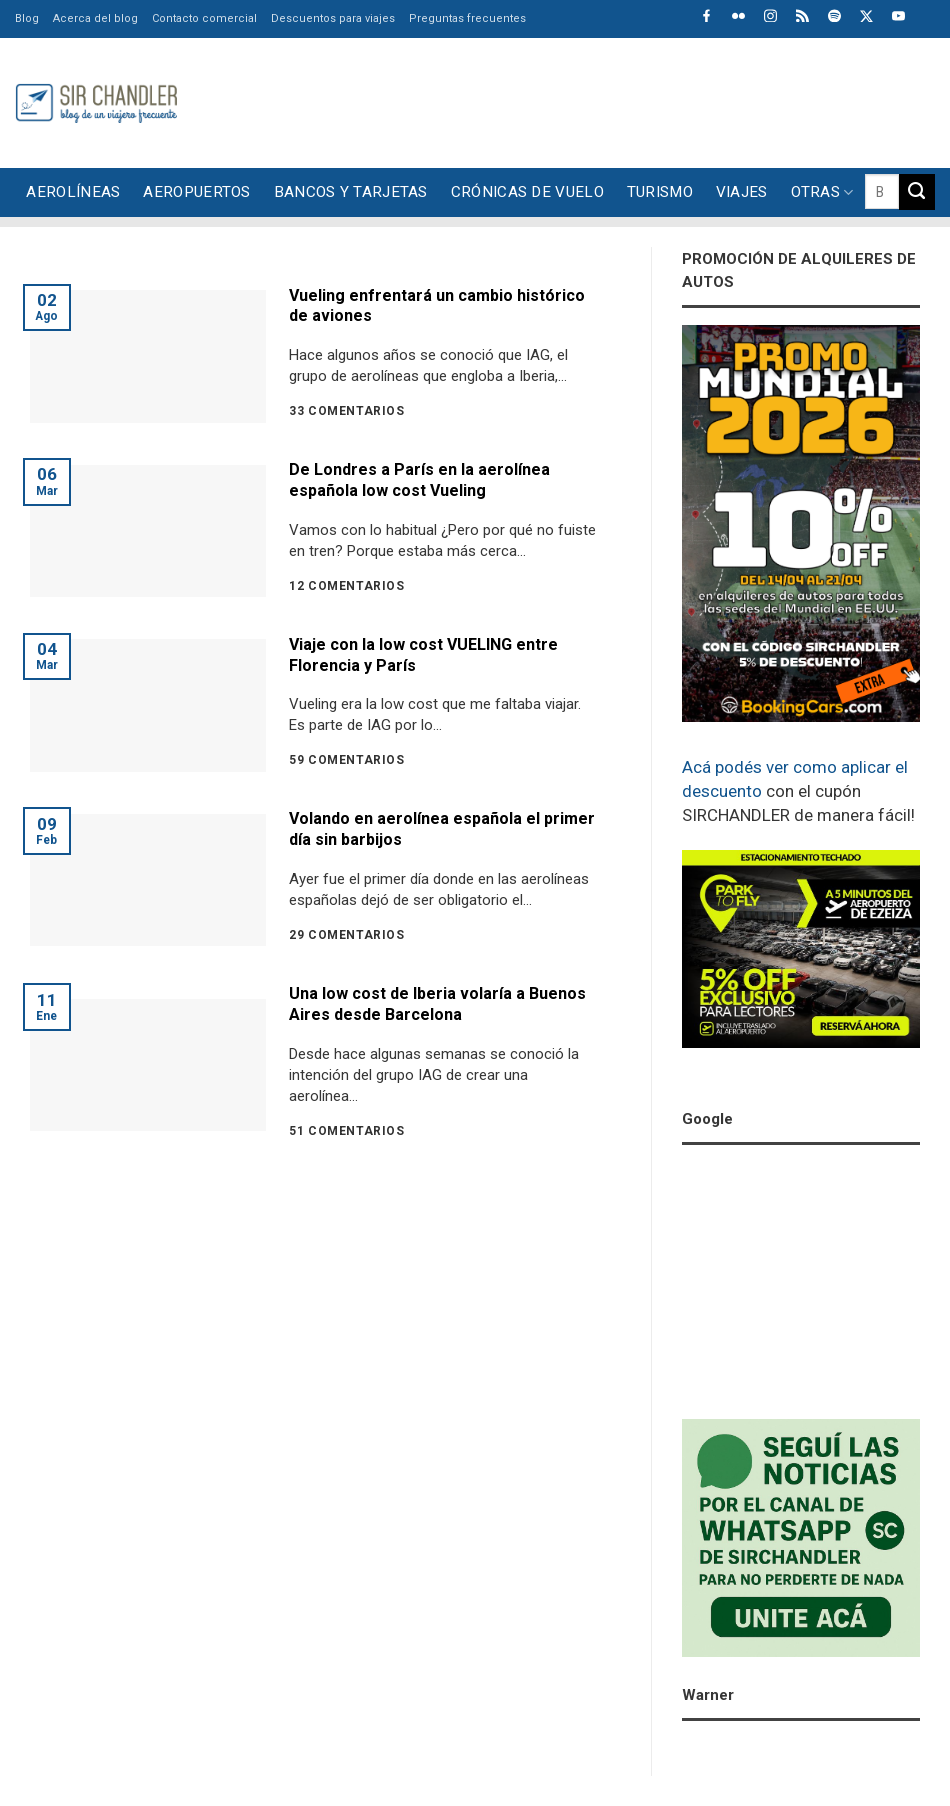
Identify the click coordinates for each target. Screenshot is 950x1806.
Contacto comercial (204, 18)
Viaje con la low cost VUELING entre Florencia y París (423, 655)
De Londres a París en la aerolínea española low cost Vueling (419, 480)
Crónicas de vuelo (527, 192)
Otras (822, 192)
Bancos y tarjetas (351, 192)
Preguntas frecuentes (467, 18)
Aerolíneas (73, 192)
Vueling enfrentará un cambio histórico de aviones (437, 306)
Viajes (742, 192)
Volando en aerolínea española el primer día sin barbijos (442, 829)
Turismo (660, 192)
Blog (27, 18)
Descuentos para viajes (333, 18)
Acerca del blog (95, 18)
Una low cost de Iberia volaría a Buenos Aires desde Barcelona (437, 1004)
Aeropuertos (196, 192)
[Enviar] (917, 192)
